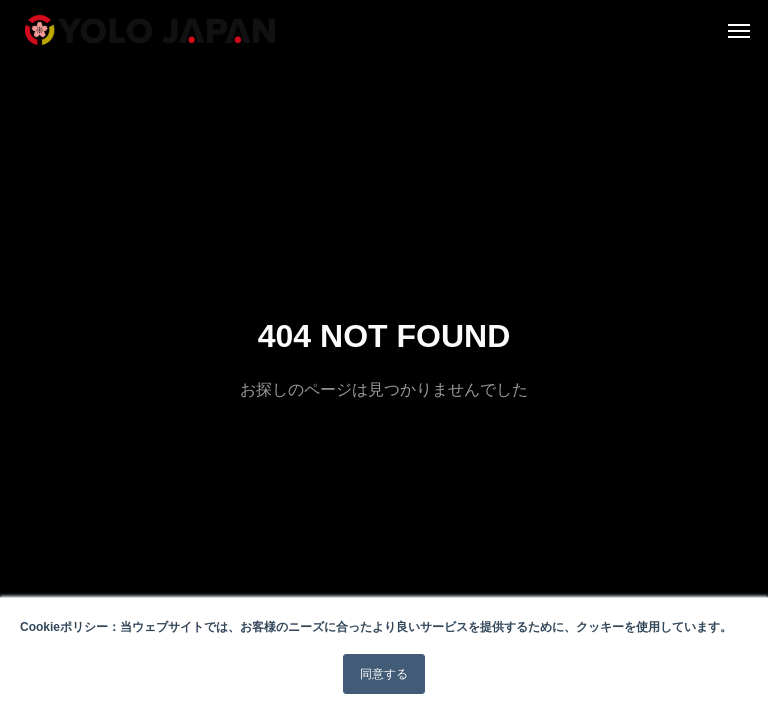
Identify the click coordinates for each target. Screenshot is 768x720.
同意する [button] (384, 674)
